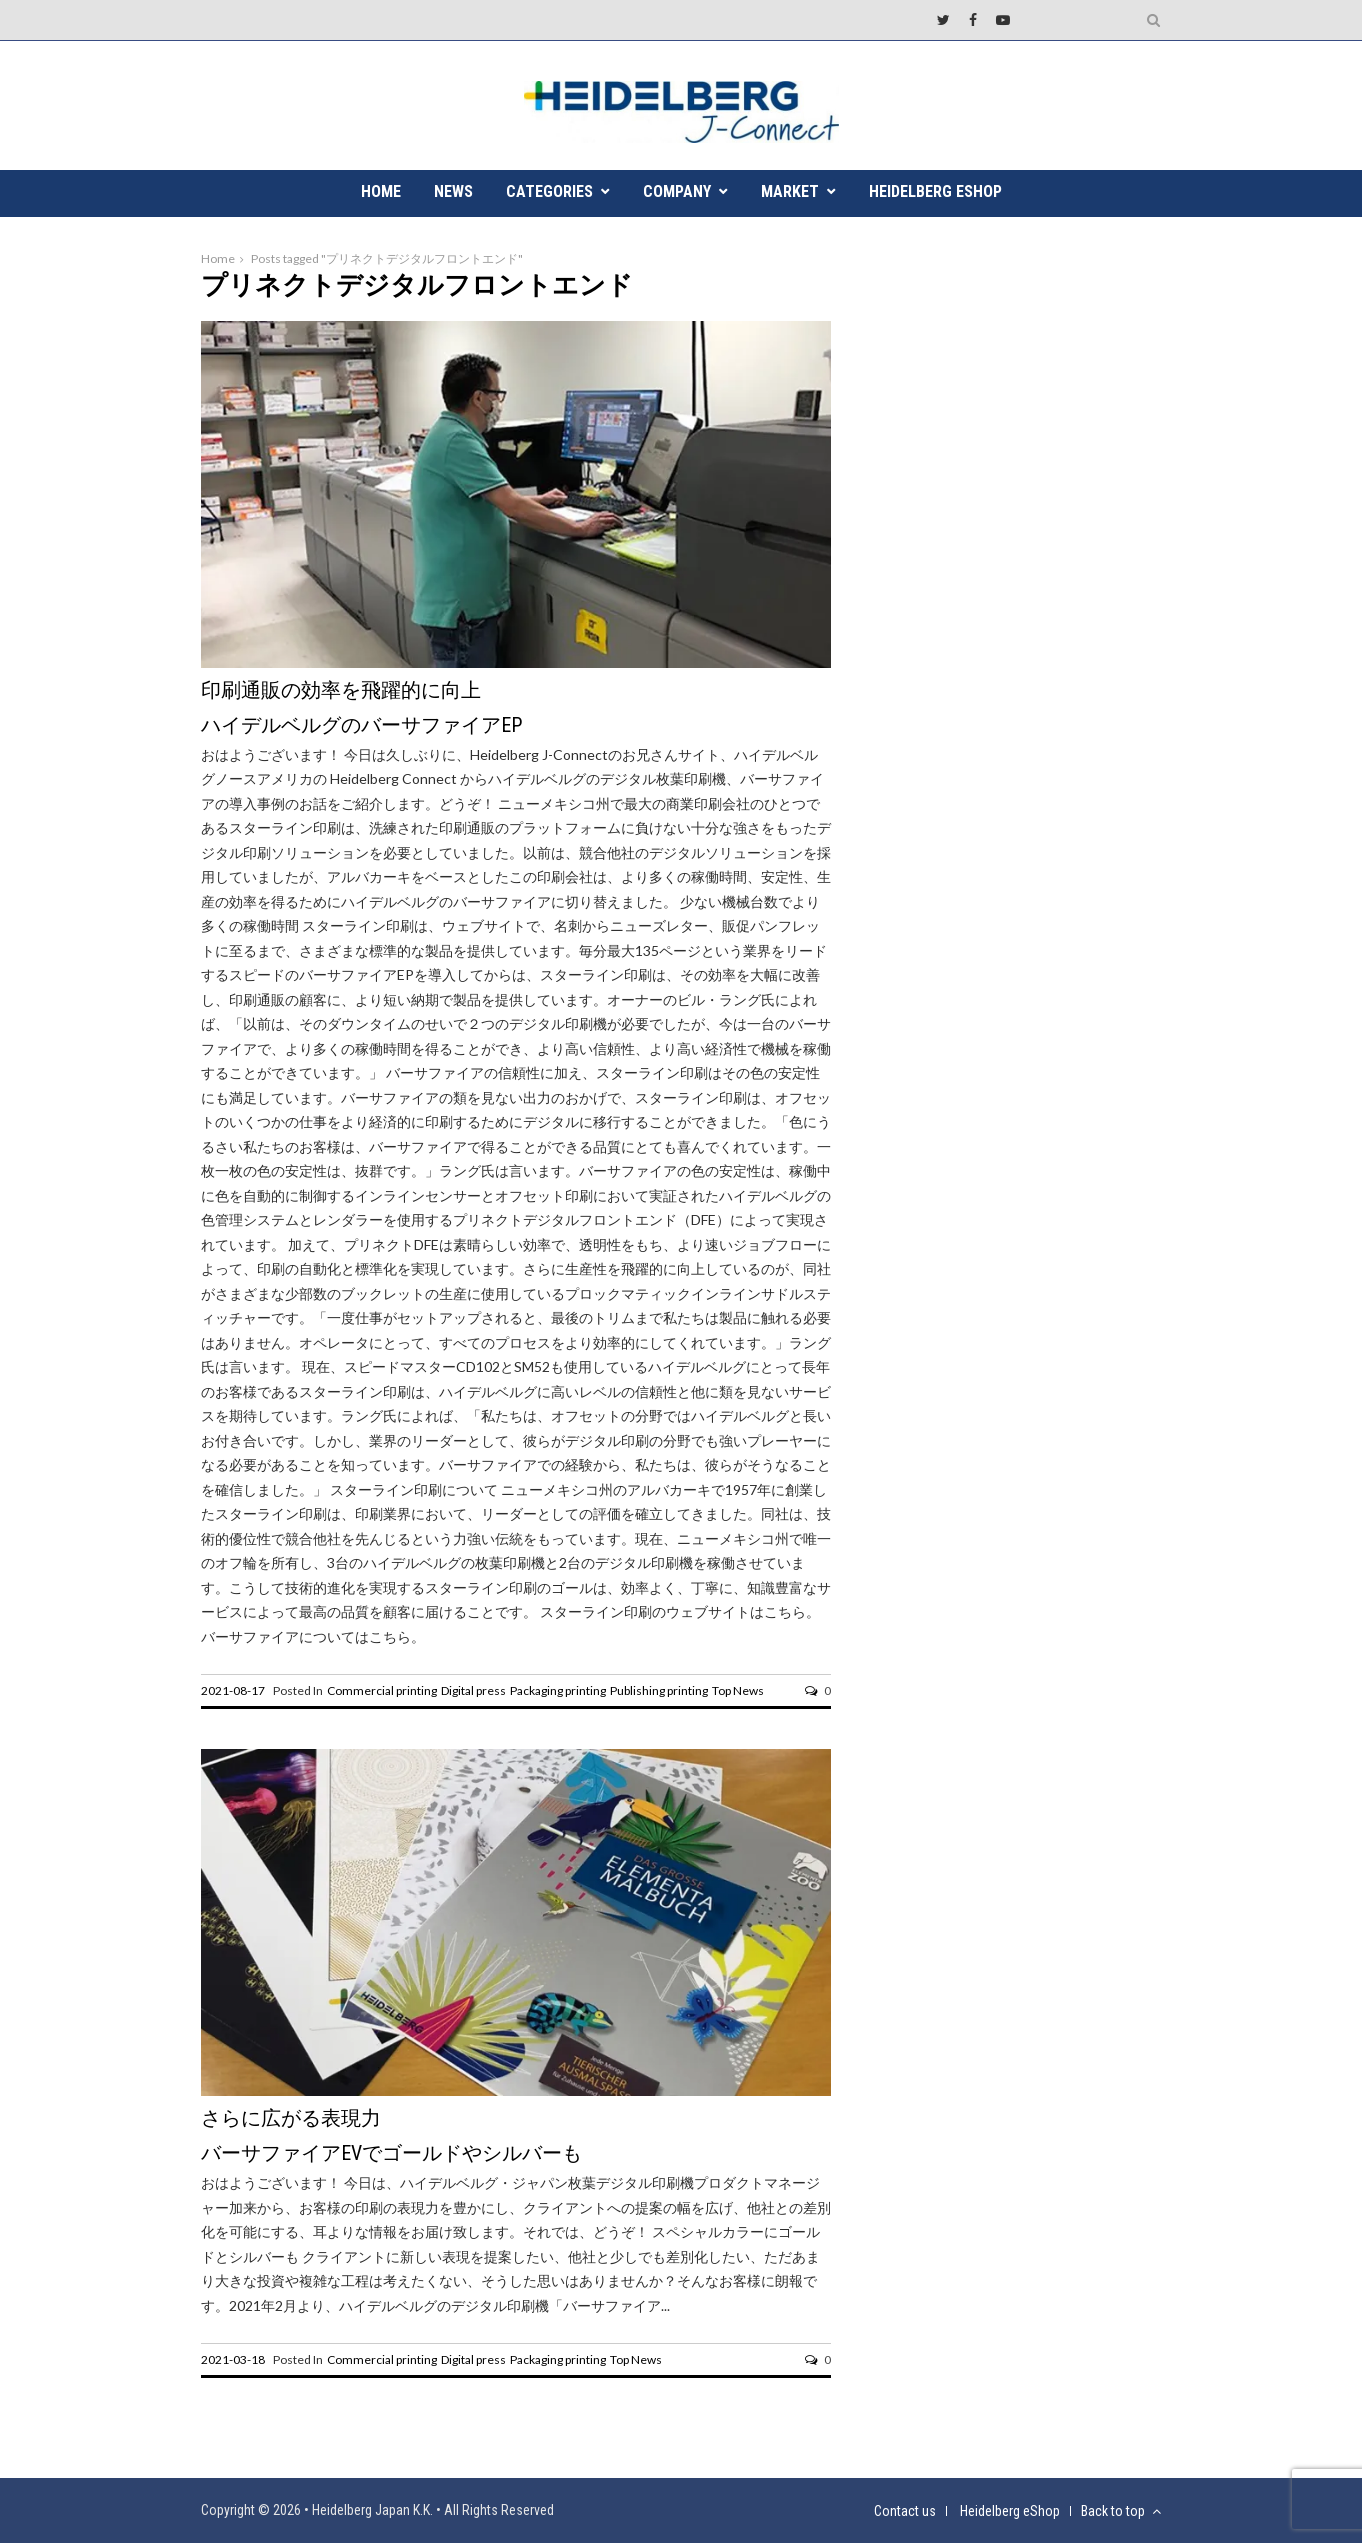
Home (218, 258)
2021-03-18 (233, 2359)
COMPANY (677, 191)
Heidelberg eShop (935, 191)
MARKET (790, 191)
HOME (381, 191)
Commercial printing (382, 1690)
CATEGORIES (549, 191)
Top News (738, 1690)
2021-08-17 (233, 1690)
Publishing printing (659, 1690)
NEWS (453, 191)
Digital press (473, 1690)
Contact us (905, 2511)
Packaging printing (558, 1690)
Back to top (1121, 2511)
